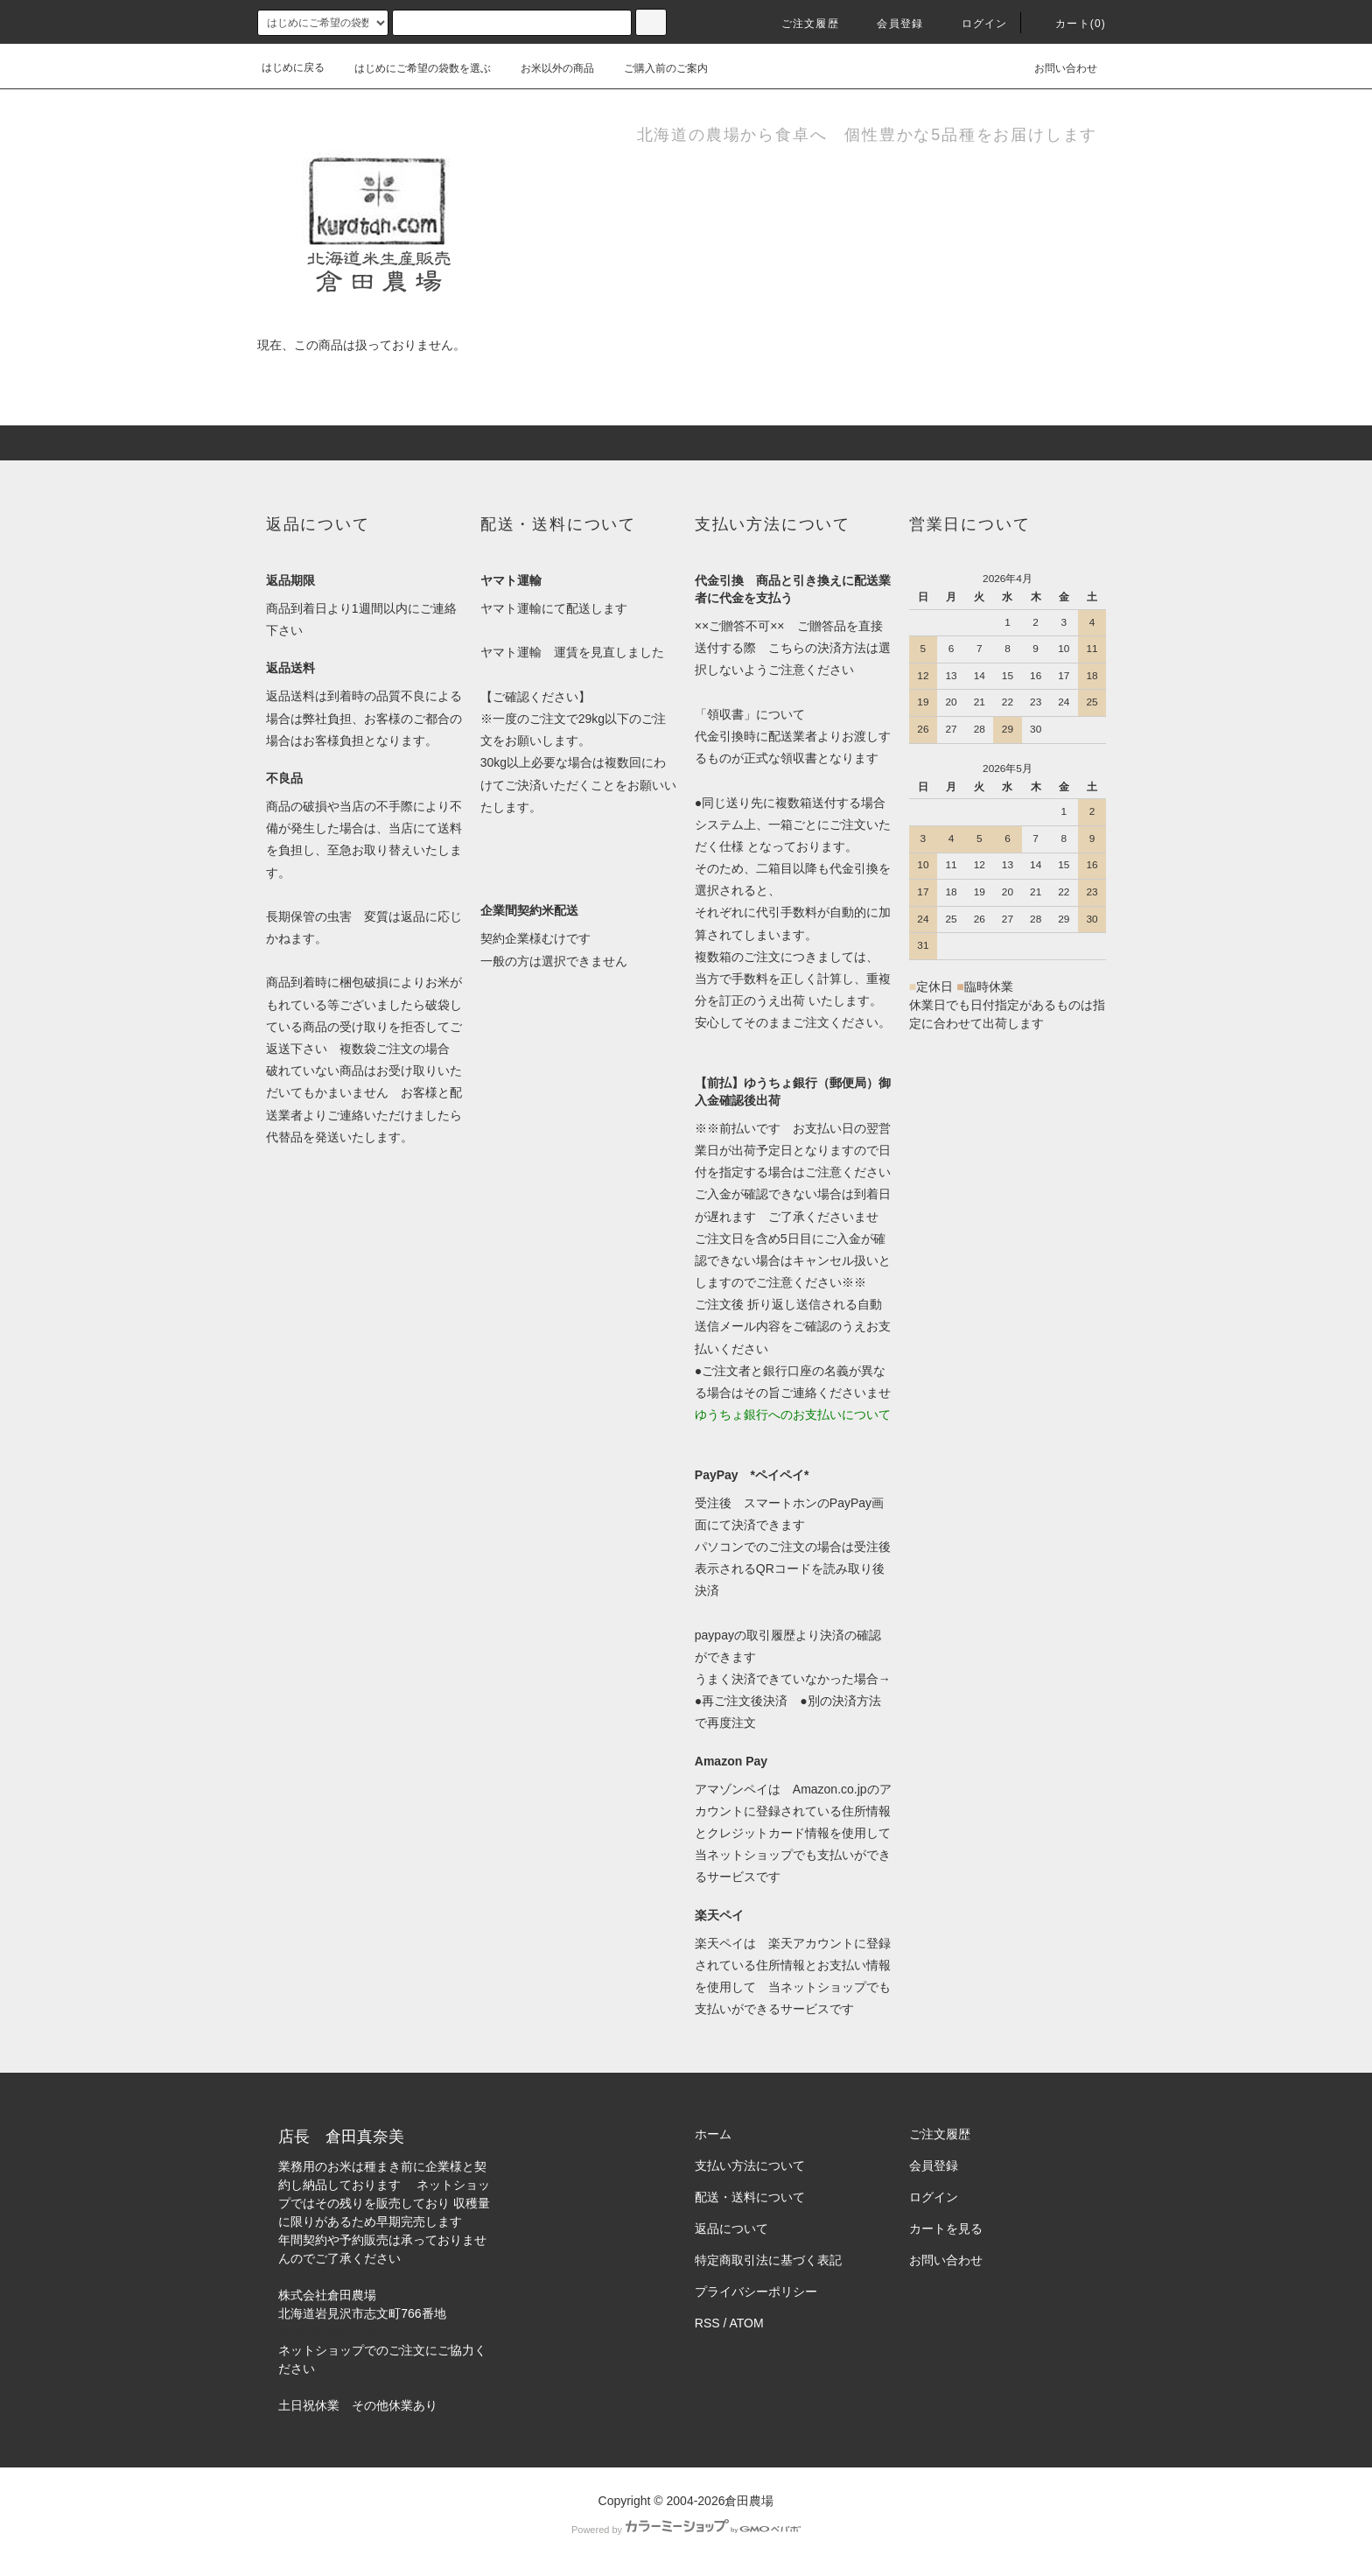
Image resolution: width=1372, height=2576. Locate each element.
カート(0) (1070, 24)
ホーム (713, 2134)
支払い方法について (750, 2165)
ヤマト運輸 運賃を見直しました (572, 652)
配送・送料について (750, 2197)
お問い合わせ (1055, 67)
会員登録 (889, 24)
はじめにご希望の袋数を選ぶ (412, 68)
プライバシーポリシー (756, 2292)
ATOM (747, 2323)
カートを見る (946, 2229)
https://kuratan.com (330, 2332)
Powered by (686, 2529)
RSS (707, 2323)
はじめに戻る (293, 67)
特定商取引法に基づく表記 (768, 2260)
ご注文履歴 (799, 24)
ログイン (974, 24)
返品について (731, 2229)
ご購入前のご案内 (655, 68)
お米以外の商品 (547, 68)
